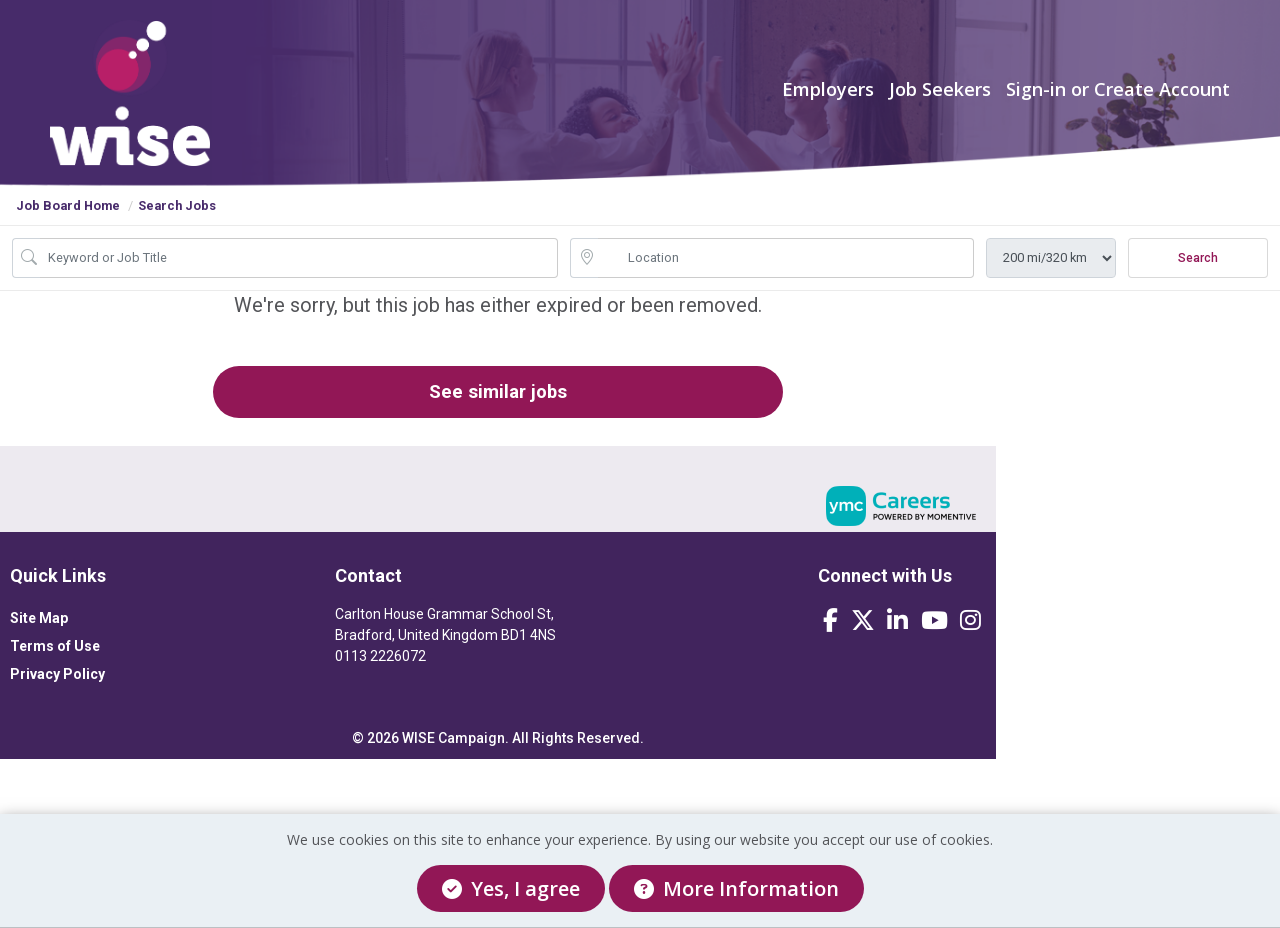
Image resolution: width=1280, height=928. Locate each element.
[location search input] (786, 276)
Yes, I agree (511, 888)
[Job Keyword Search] (299, 276)
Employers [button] (828, 98)
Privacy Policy (57, 698)
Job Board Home (68, 223)
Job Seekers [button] (940, 98)
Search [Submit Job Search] (1198, 276)
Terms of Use (55, 670)
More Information (736, 888)
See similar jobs (480, 412)
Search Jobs (177, 223)
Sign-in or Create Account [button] (1118, 98)
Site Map (39, 642)
